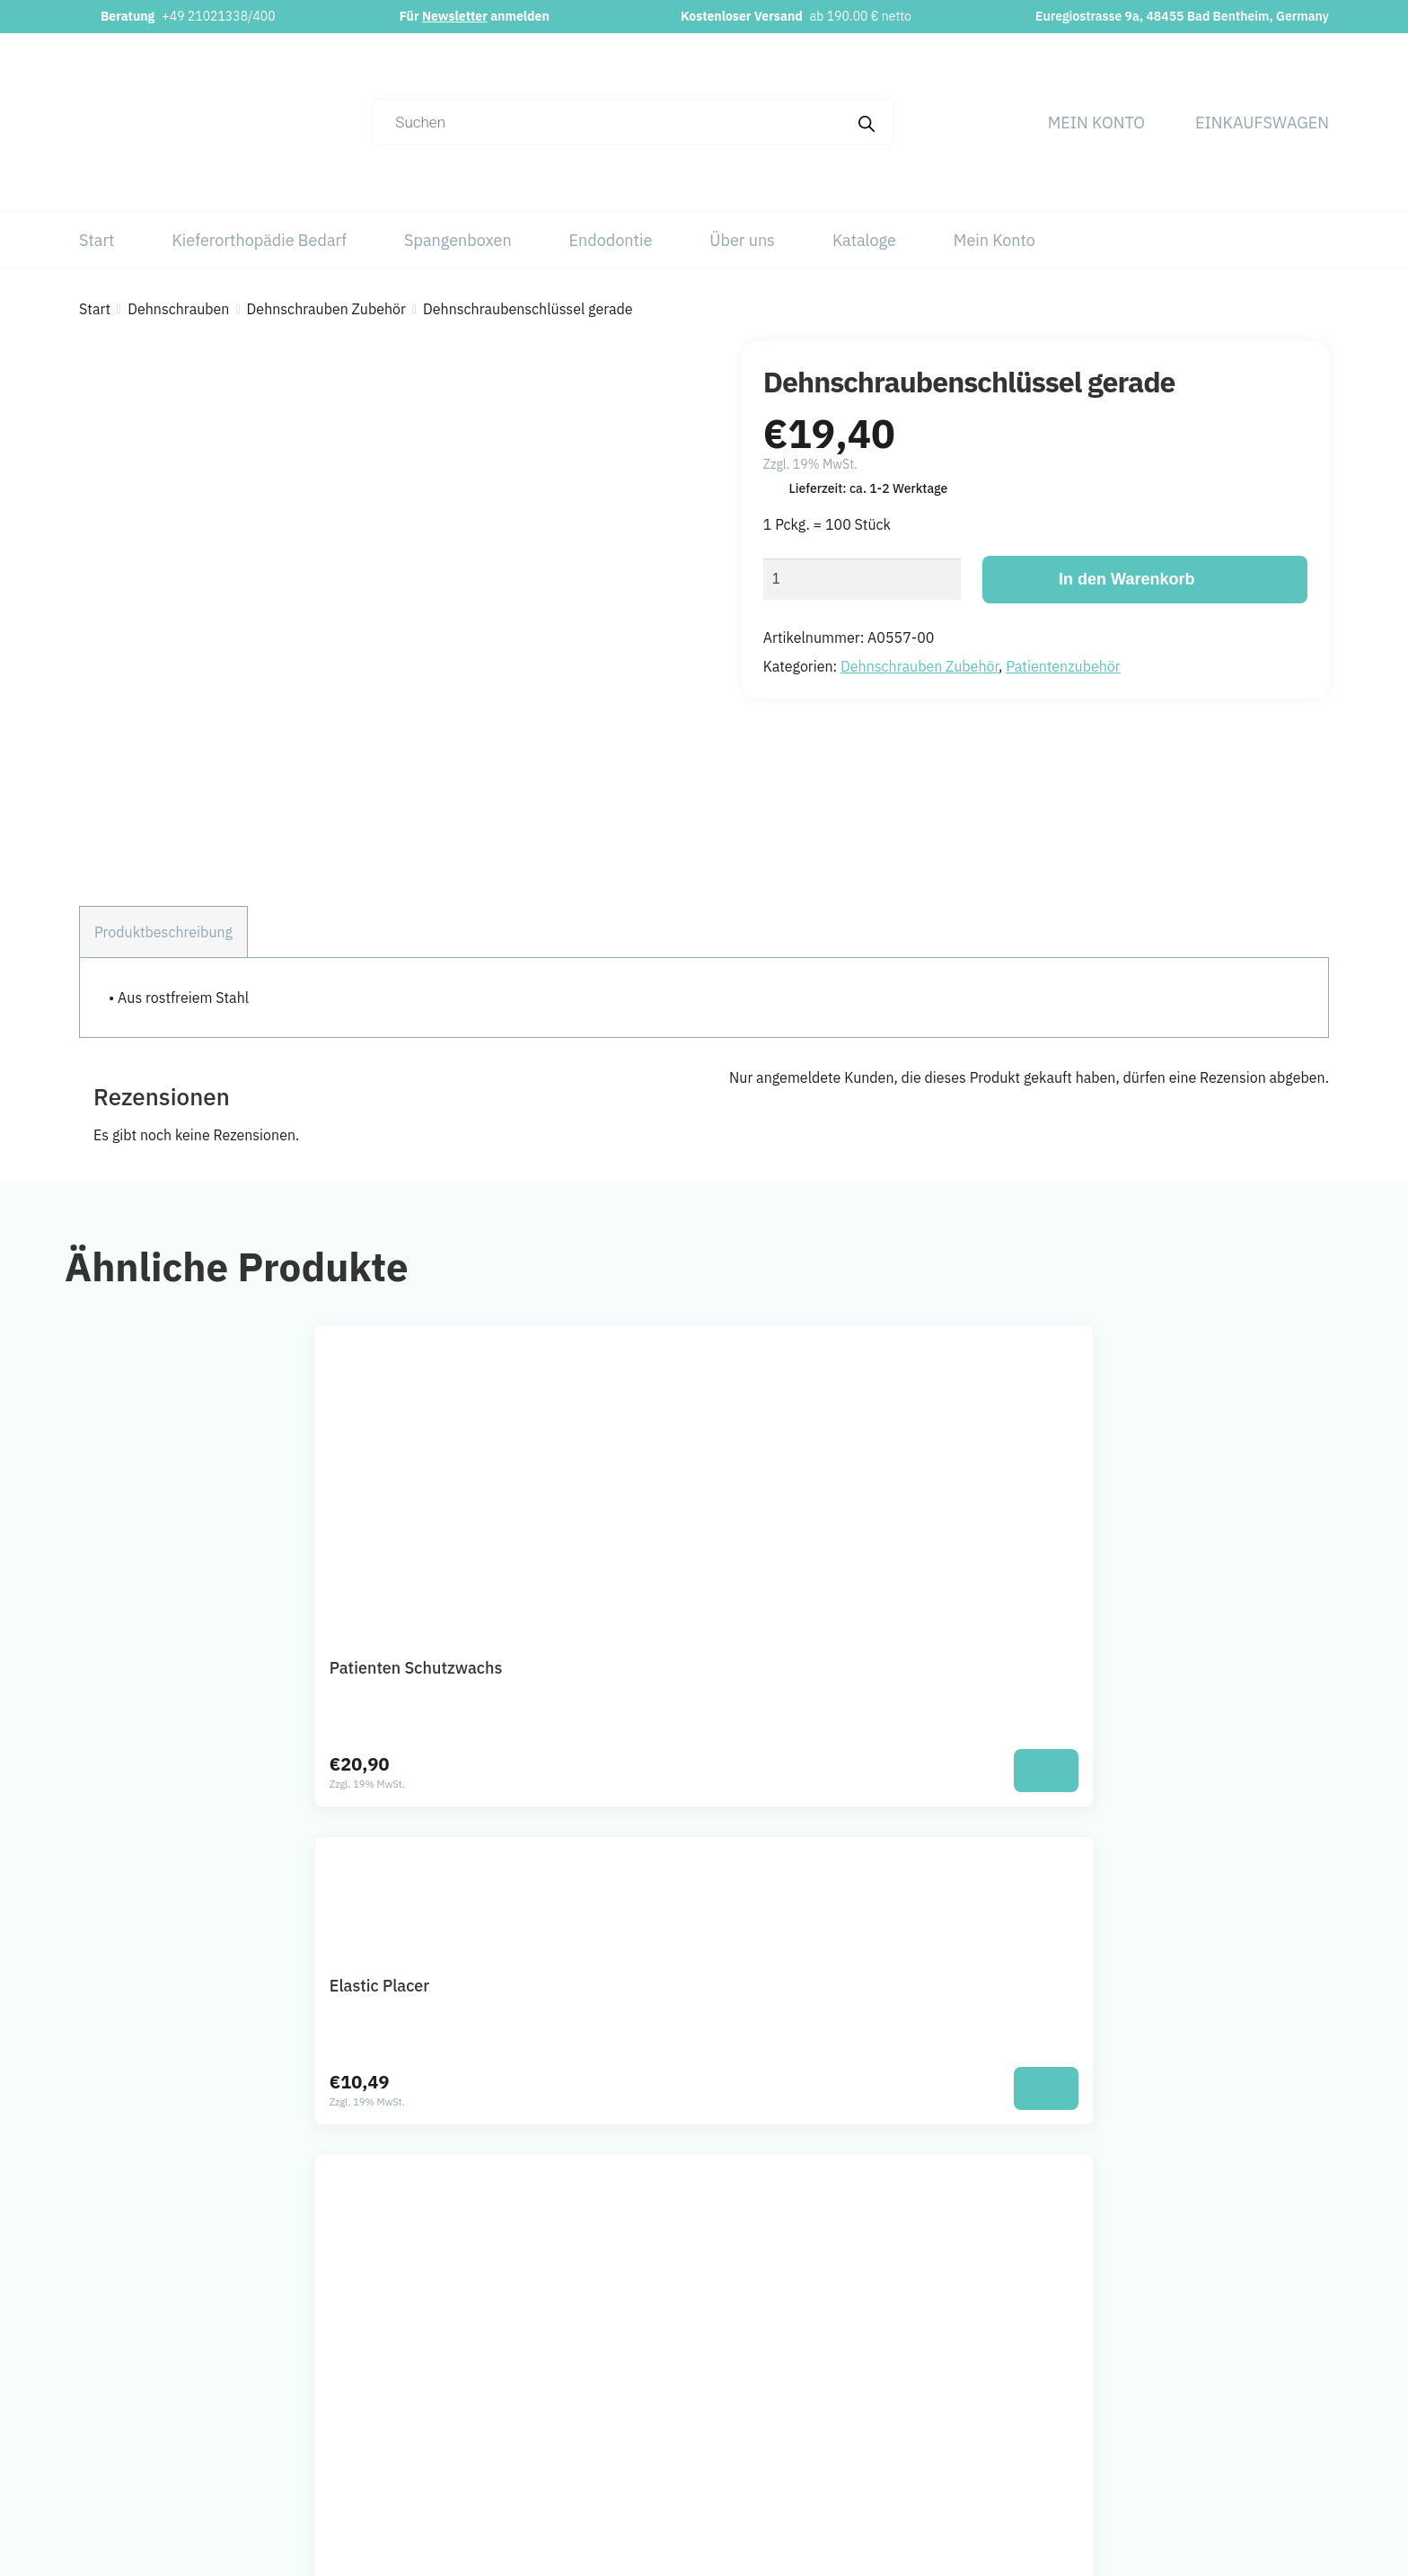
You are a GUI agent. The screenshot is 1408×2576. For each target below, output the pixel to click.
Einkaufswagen (1262, 122)
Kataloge (864, 240)
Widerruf (1213, 2440)
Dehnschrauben (178, 309)
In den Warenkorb (1126, 579)
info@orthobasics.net (569, 2332)
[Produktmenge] (862, 579)
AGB (1199, 2404)
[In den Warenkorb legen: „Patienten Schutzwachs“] (486, 1591)
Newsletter (455, 16)
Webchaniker (868, 2549)
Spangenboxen (458, 240)
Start (96, 240)
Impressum (1222, 2332)
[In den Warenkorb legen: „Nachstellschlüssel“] (1107, 1591)
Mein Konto (1096, 122)
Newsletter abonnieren (573, 2432)
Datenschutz (1225, 2368)
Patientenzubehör (1063, 666)
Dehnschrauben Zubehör (326, 309)
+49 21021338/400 (218, 16)
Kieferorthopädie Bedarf (259, 240)
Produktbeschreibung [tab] (163, 753)
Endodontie (611, 240)
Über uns (742, 240)
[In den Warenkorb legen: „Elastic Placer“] (797, 1591)
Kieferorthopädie (962, 2368)
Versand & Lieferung (1250, 2475)
